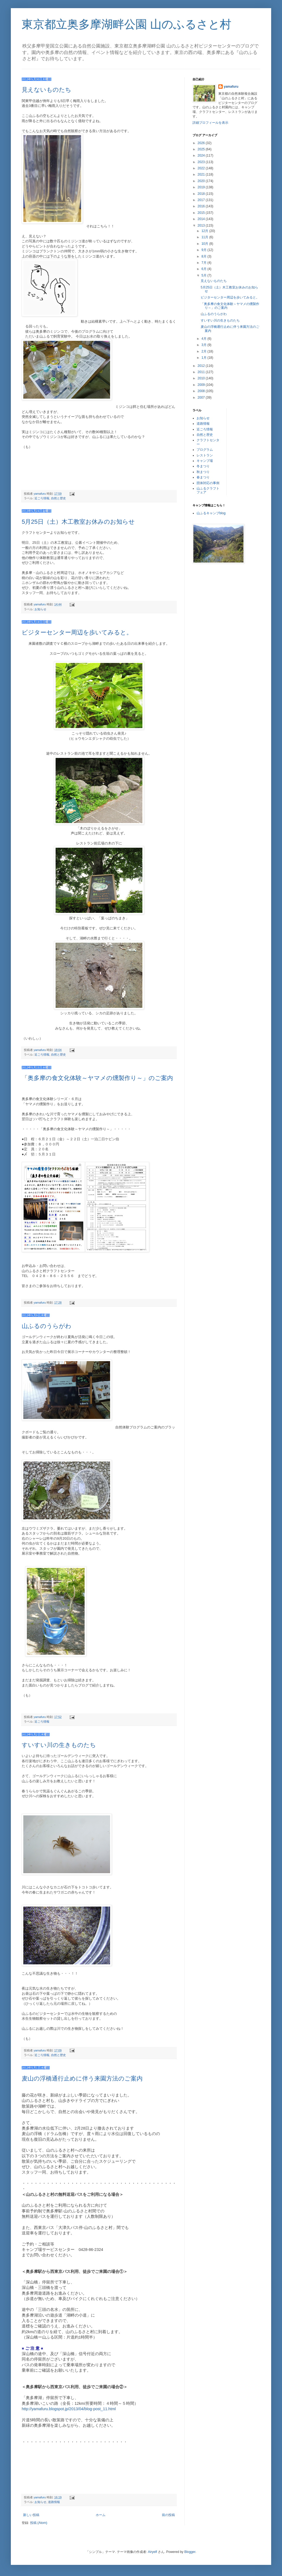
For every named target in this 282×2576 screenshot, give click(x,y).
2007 (202, 397)
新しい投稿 (31, 2515)
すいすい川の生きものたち (59, 1745)
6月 (204, 269)
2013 (202, 225)
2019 (202, 187)
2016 (202, 206)
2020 (202, 181)
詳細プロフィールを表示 (210, 123)
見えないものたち (46, 89)
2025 (202, 149)
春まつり (203, 477)
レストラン (205, 455)
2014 (202, 219)
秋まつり (203, 472)
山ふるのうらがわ (46, 1326)
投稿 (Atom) (38, 2523)
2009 (202, 385)
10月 (205, 244)
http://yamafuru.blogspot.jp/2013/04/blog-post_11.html (69, 2409)
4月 (204, 339)
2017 (202, 200)
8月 (204, 256)
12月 (205, 231)
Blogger (190, 2552)
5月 (204, 275)
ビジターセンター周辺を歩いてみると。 (77, 632)
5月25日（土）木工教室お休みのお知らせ (78, 521)
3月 (204, 345)
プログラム (205, 450)
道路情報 (54, 2502)
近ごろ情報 (41, 498)
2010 (202, 378)
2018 (202, 194)
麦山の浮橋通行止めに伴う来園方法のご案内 (82, 2078)
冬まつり (203, 466)
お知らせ (40, 609)
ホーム (100, 2515)
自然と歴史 (58, 498)
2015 (202, 213)
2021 (202, 174)
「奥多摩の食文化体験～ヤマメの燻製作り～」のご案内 (97, 1078)
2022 (202, 168)
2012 (202, 366)
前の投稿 (168, 2515)
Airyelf (152, 2552)
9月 (204, 250)
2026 (202, 143)
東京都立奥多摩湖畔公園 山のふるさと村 (126, 24)
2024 (202, 155)
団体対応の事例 (208, 483)
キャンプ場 (205, 461)
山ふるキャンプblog (211, 513)
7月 (204, 263)
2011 (202, 372)
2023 (202, 162)
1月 (204, 358)
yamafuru (231, 86)
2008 (202, 391)
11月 (205, 237)
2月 (204, 351)
